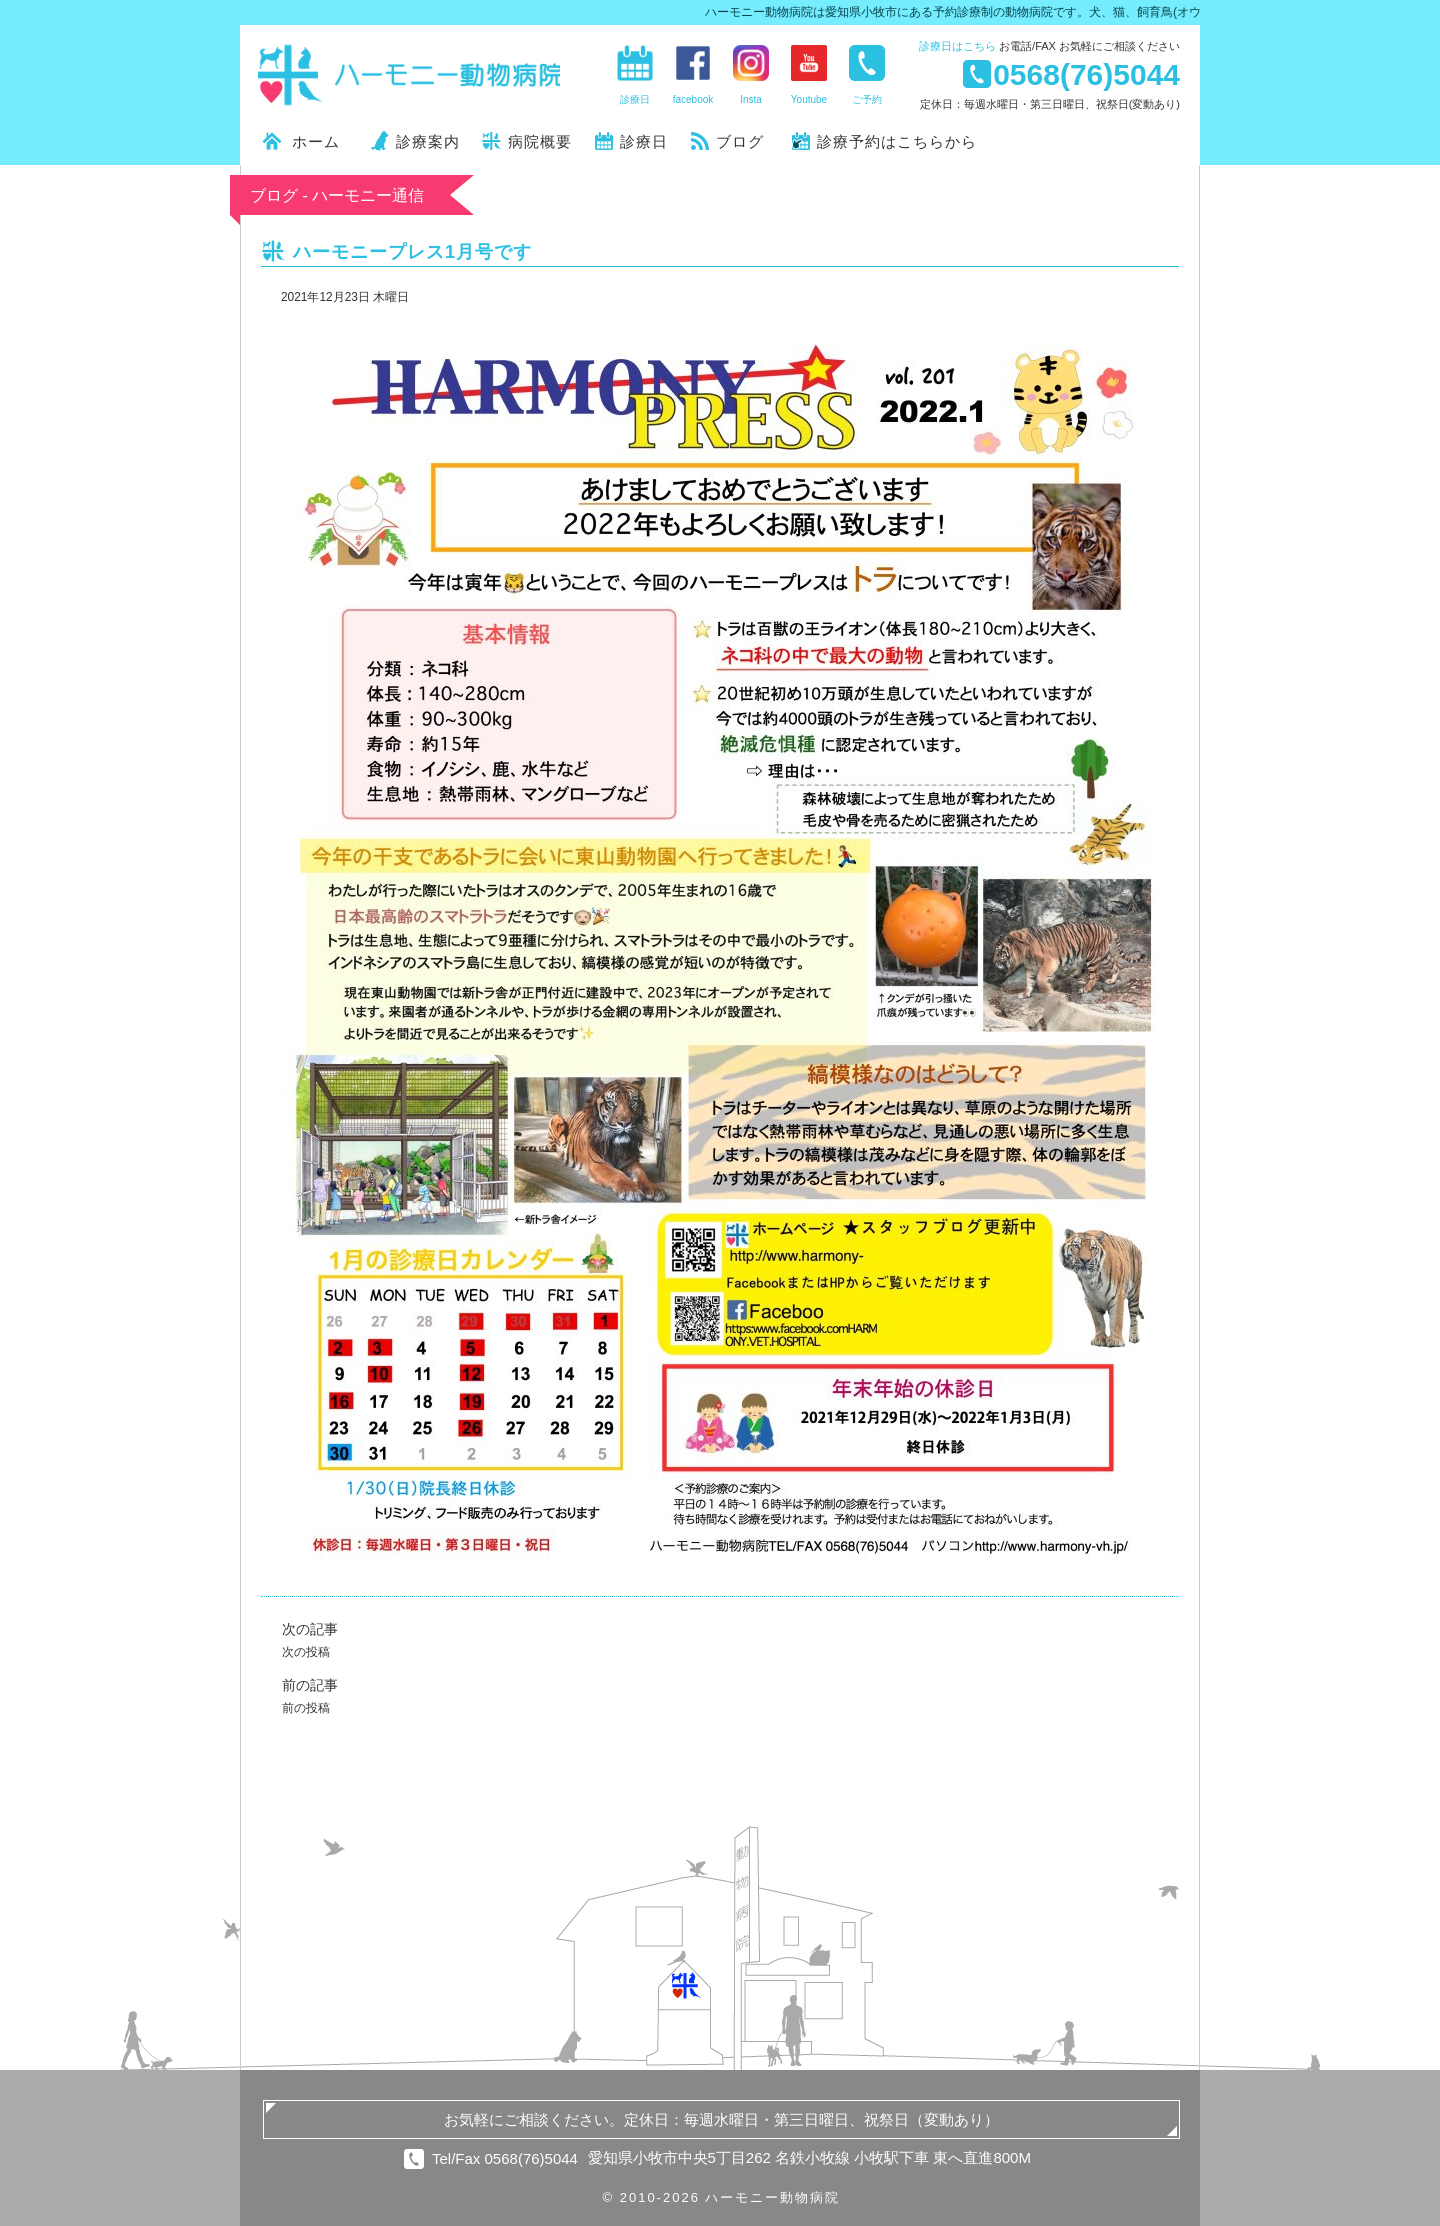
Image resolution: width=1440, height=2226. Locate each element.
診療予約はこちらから (897, 141)
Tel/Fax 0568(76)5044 (505, 2158)
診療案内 (428, 141)
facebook (693, 99)
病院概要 (540, 141)
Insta (751, 99)
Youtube (809, 99)
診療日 (957, 46)
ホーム (316, 141)
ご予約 (867, 99)
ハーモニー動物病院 (410, 75)
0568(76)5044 (1086, 74)
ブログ (740, 141)
